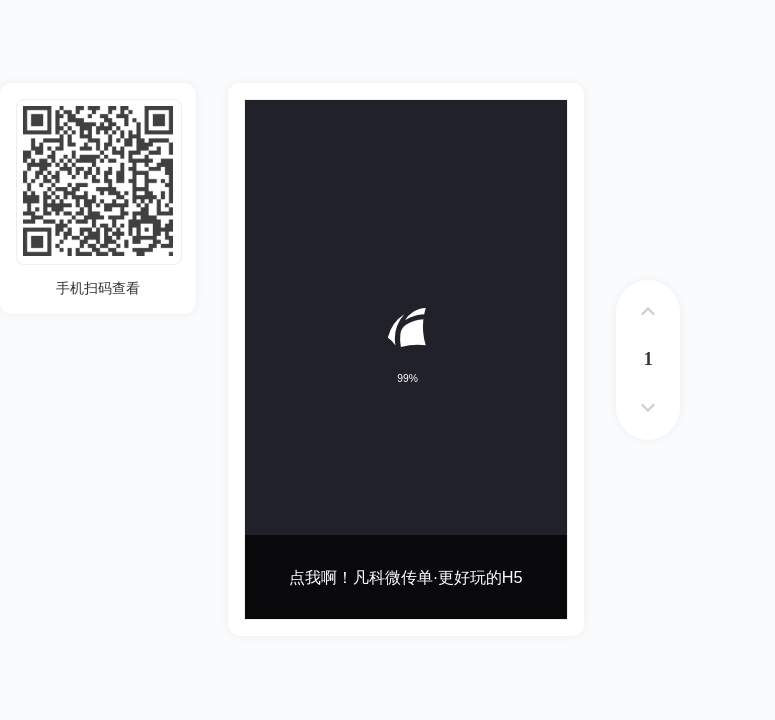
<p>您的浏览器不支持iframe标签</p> (406, 359)
